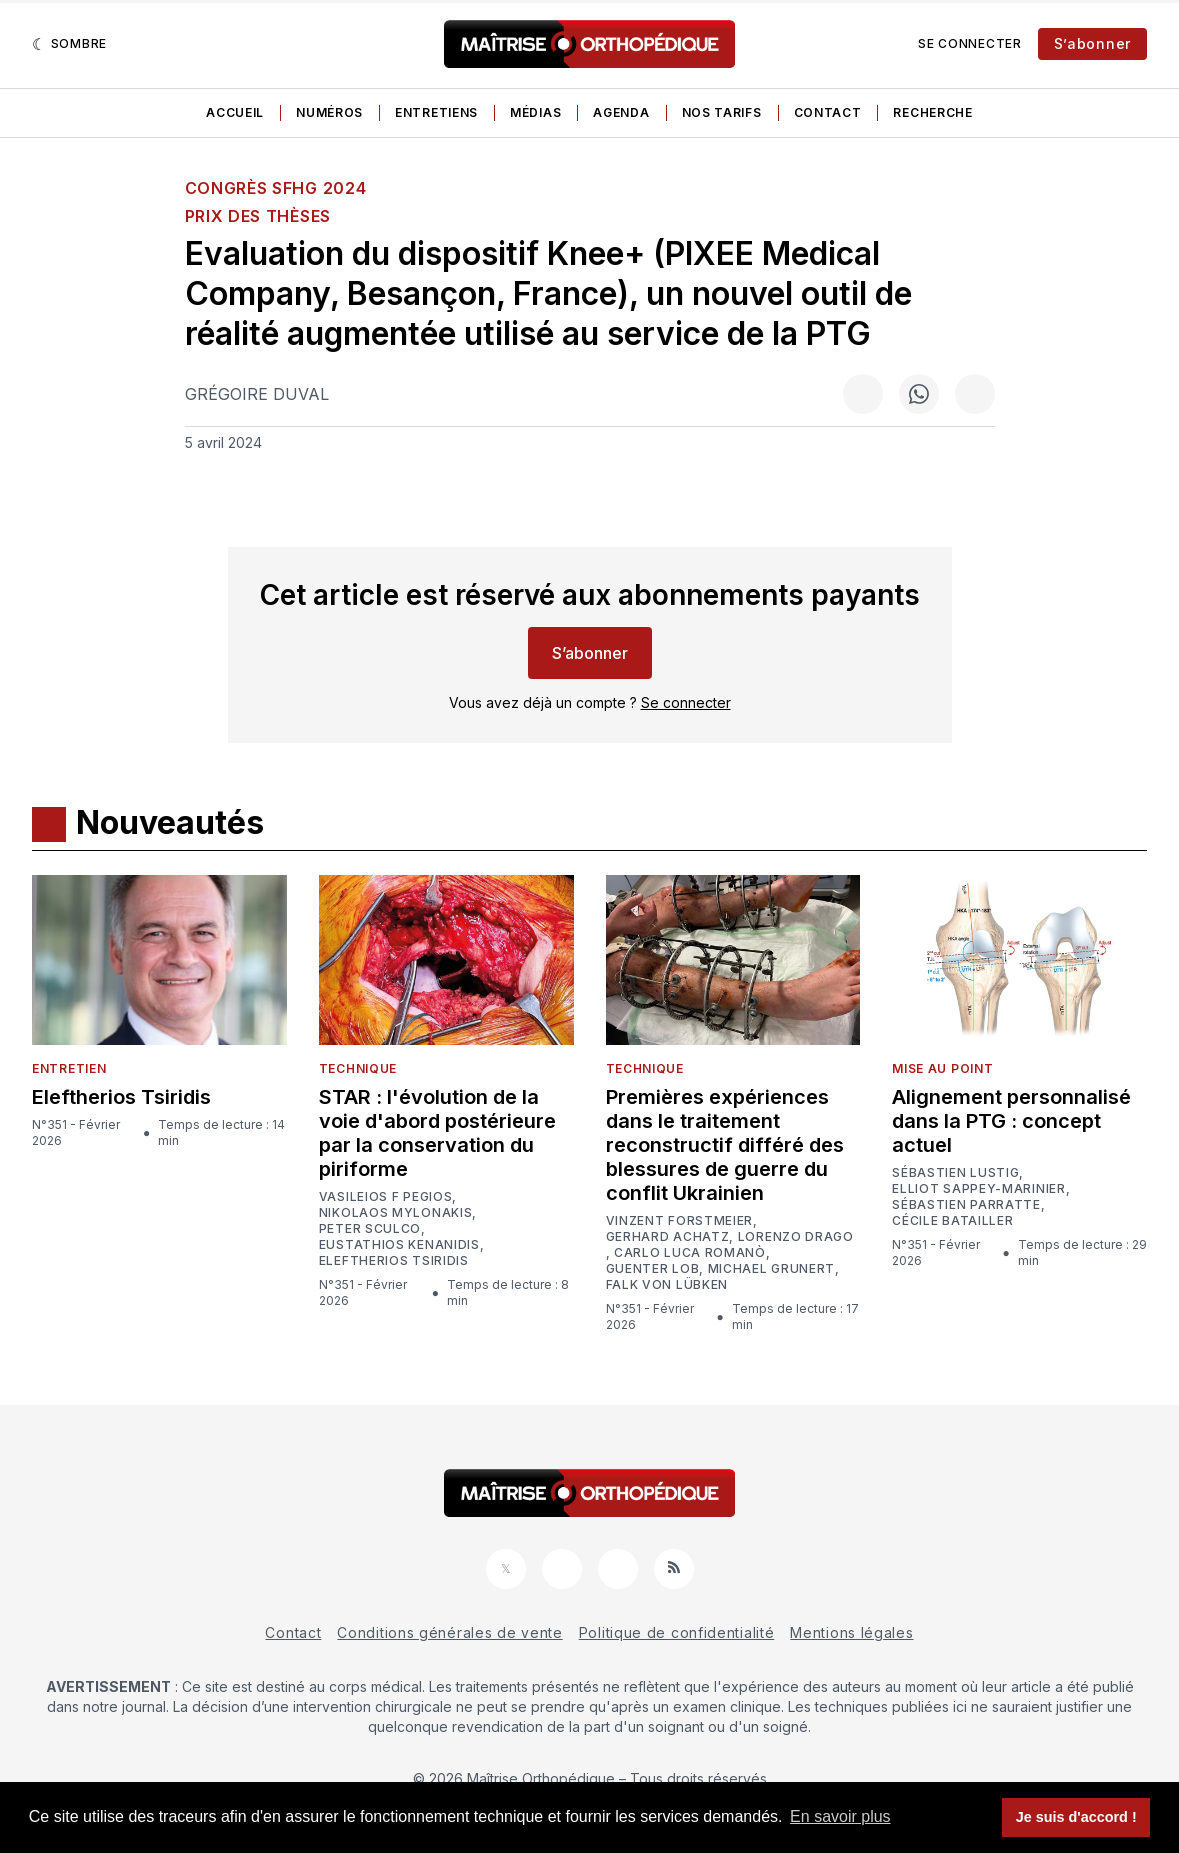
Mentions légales (851, 1632)
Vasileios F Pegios (386, 1197)
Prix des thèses (258, 216)
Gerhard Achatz (668, 1237)
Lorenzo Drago (796, 1237)
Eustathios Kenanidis (399, 1245)
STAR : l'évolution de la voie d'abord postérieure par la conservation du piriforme (437, 1133)
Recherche (932, 112)
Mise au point (942, 1068)
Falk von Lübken (667, 1285)
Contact (828, 112)
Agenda (621, 112)
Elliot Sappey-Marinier (978, 1189)
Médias (535, 112)
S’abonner (1092, 43)
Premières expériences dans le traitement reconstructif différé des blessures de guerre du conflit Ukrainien (725, 1145)
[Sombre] (69, 44)
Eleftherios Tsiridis (121, 1097)
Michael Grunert (772, 1269)
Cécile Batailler (952, 1221)
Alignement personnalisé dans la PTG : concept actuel (1011, 1121)
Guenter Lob (653, 1269)
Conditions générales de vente (449, 1632)
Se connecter (969, 43)
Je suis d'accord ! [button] (1076, 1817)
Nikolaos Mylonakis (396, 1213)
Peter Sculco (370, 1229)
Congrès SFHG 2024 (276, 188)
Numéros (329, 112)
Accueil (235, 112)
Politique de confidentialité (677, 1632)
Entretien (69, 1068)
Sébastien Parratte (966, 1205)
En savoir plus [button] (840, 1816)
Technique (358, 1068)
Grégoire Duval (257, 394)
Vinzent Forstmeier (680, 1221)
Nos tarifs (722, 112)
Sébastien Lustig (955, 1173)
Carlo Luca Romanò (690, 1253)
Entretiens (436, 112)
